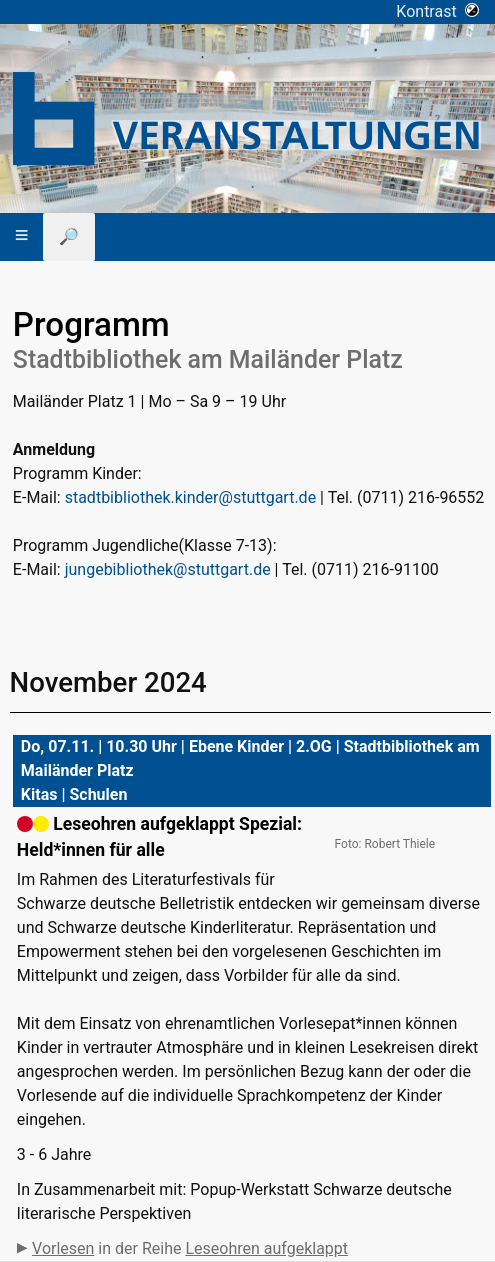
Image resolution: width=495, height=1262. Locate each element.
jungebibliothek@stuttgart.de (168, 569)
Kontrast (437, 11)
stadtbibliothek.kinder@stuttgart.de (190, 497)
